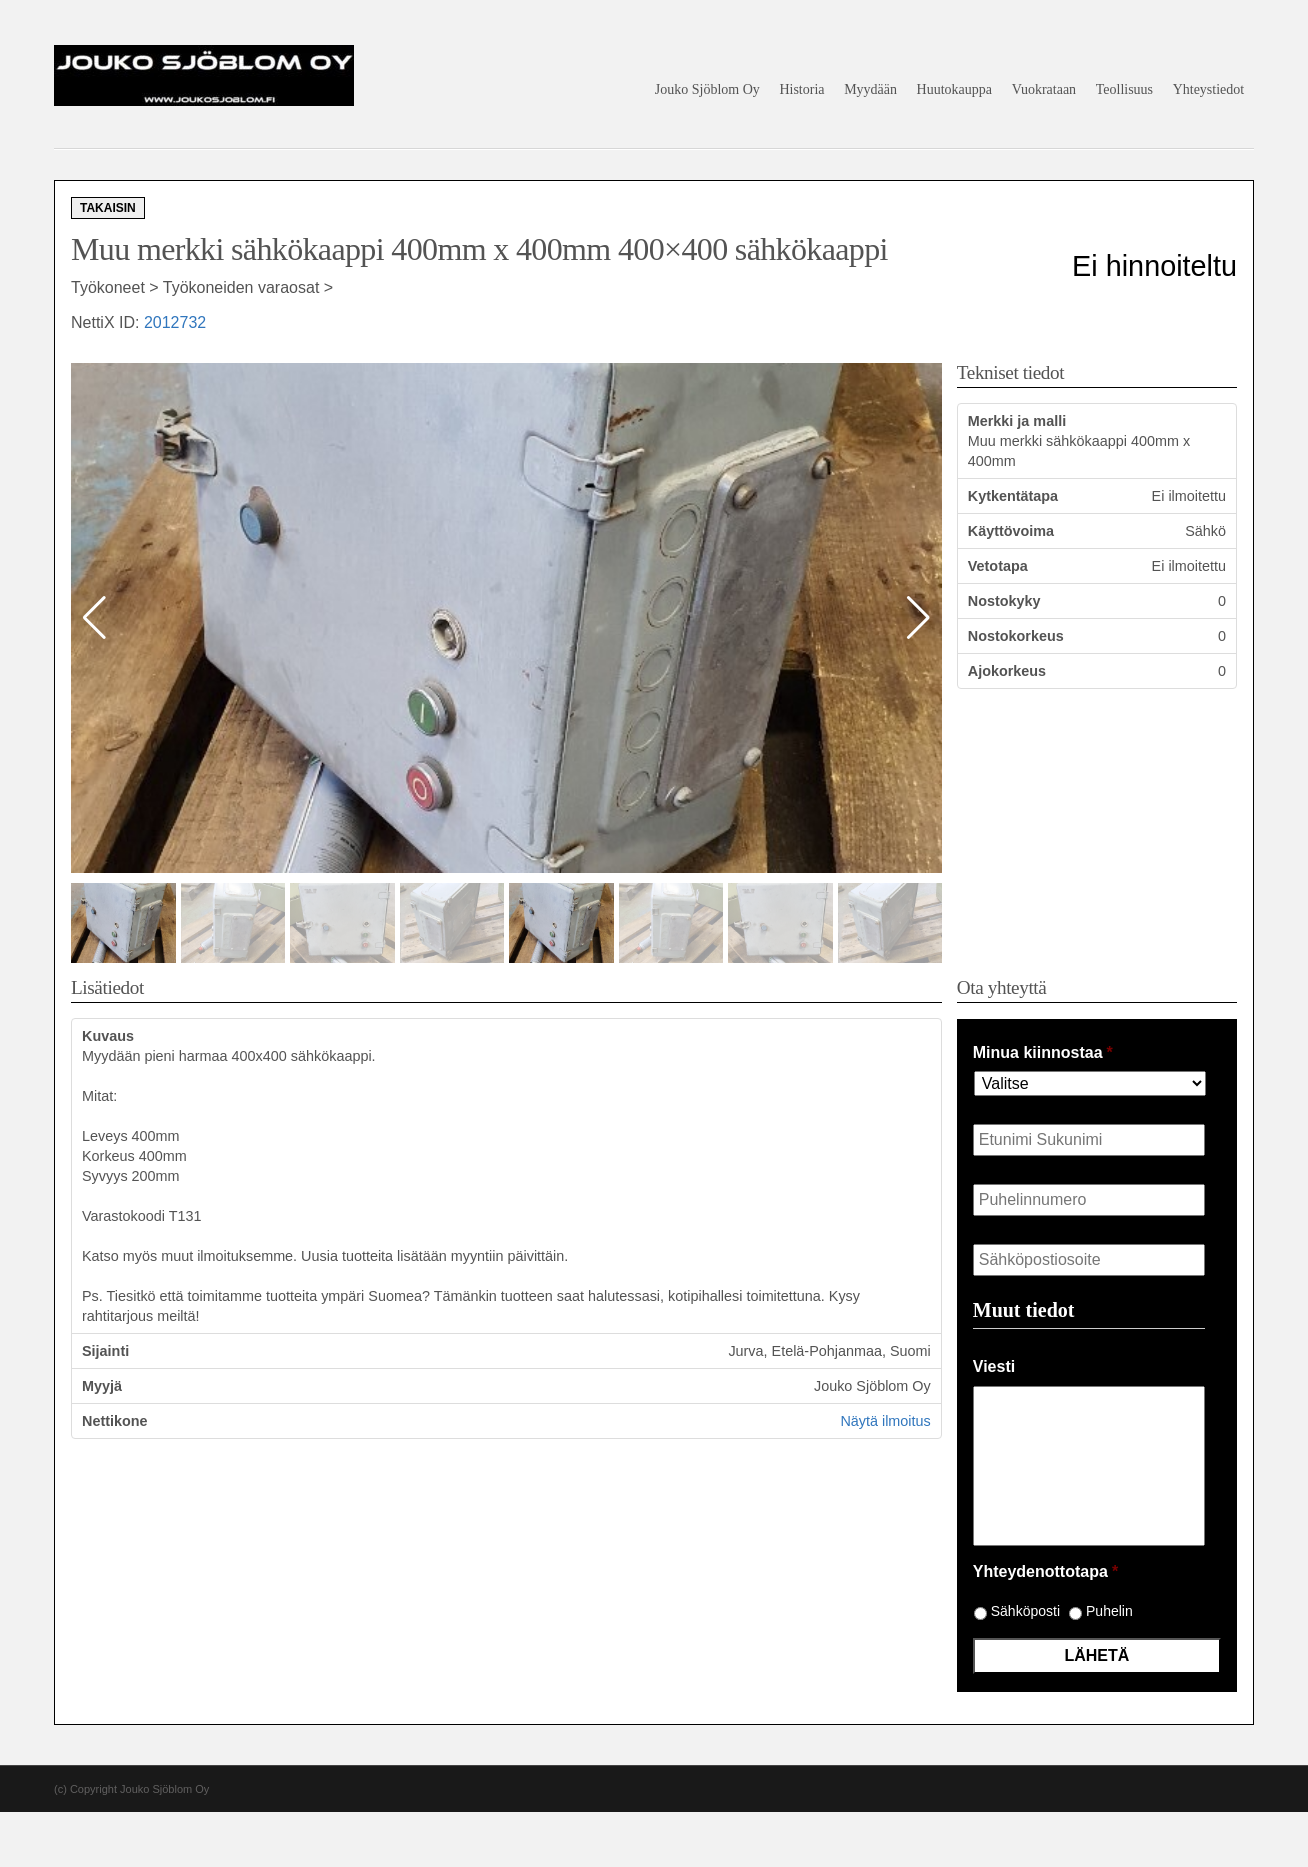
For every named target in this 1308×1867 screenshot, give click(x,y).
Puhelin (1109, 1611)
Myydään (870, 89)
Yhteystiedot (1209, 89)
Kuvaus (108, 1036)
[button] (918, 618)
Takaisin (108, 208)
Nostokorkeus (1016, 636)
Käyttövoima (1011, 531)
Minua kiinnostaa (1043, 1052)
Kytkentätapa (1013, 496)
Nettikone (115, 1421)
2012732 (175, 322)
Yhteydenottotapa (1045, 1571)
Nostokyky (1004, 601)
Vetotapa (998, 566)
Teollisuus (1124, 89)
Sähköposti (1025, 1611)
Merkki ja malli (1017, 421)
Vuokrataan (1044, 89)
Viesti (994, 1366)
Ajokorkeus (1007, 671)
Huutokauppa (954, 89)
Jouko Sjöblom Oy (707, 89)
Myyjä (102, 1386)
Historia (801, 89)
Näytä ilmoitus (885, 1421)
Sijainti (105, 1351)
